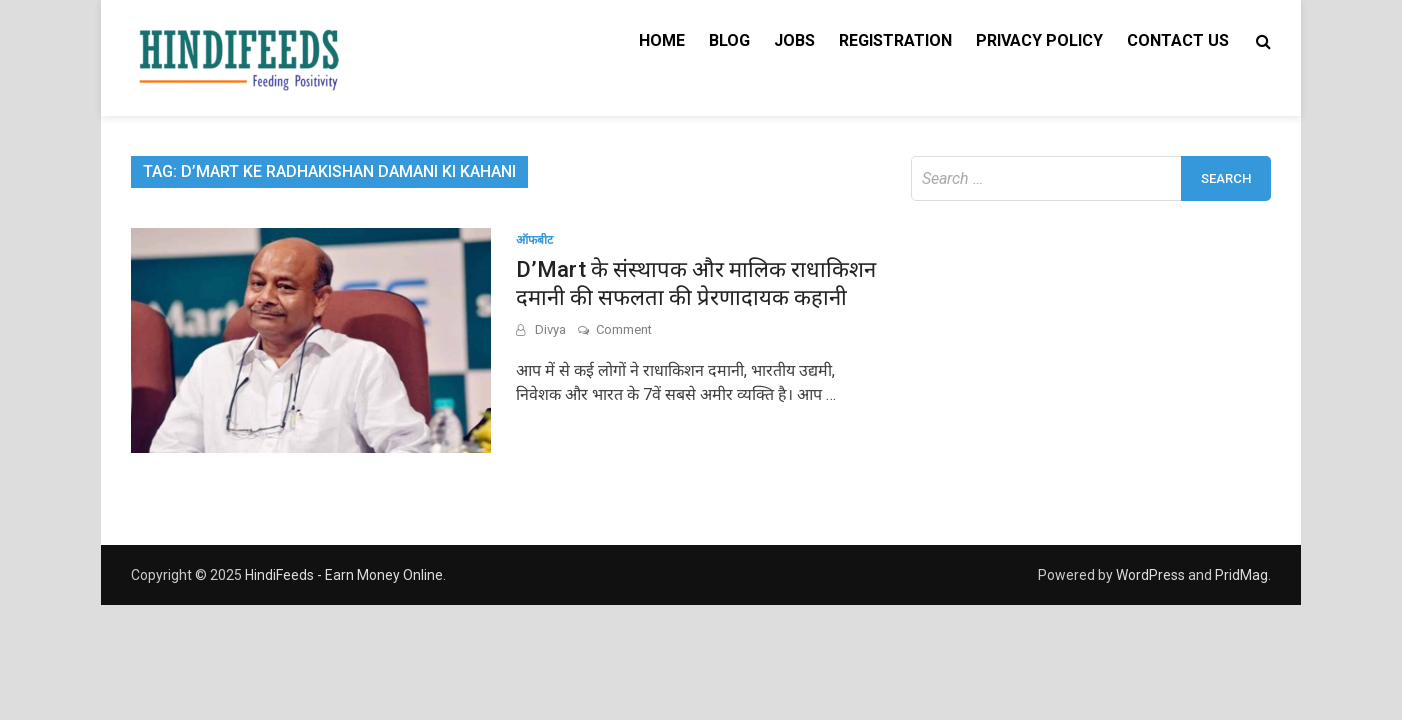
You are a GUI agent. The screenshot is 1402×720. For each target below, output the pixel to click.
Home (662, 40)
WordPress (1150, 575)
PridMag (1241, 575)
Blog (729, 40)
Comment (624, 329)
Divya (550, 329)
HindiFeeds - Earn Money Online (344, 575)
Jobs (794, 40)
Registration (895, 40)
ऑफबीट (534, 240)
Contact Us (1178, 40)
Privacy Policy (1039, 40)
